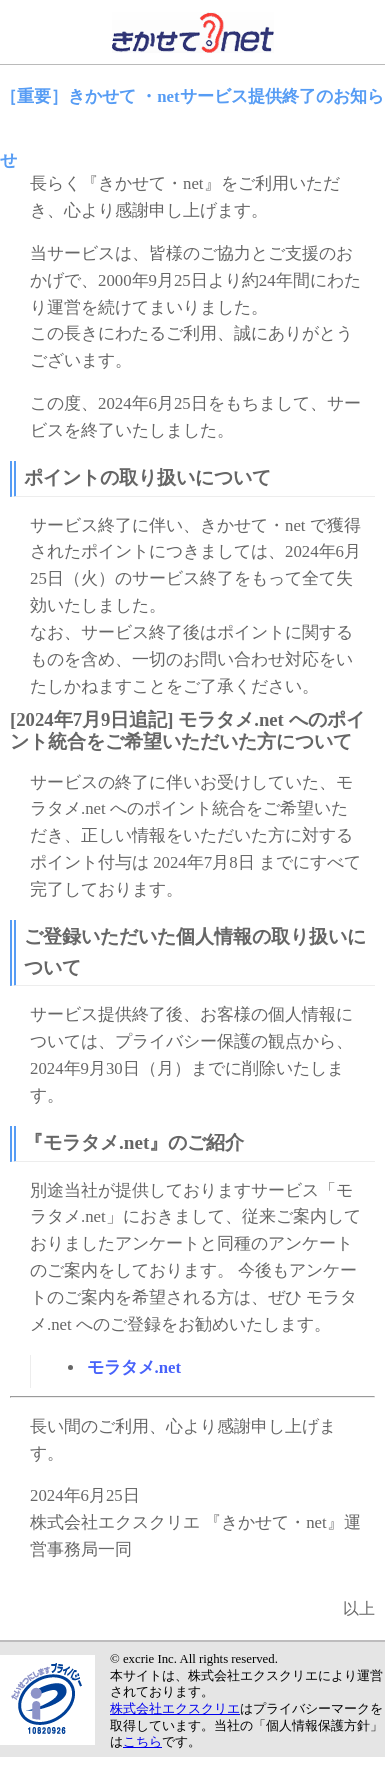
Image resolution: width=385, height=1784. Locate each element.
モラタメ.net (134, 1367)
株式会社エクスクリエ (175, 1709)
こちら (142, 1742)
